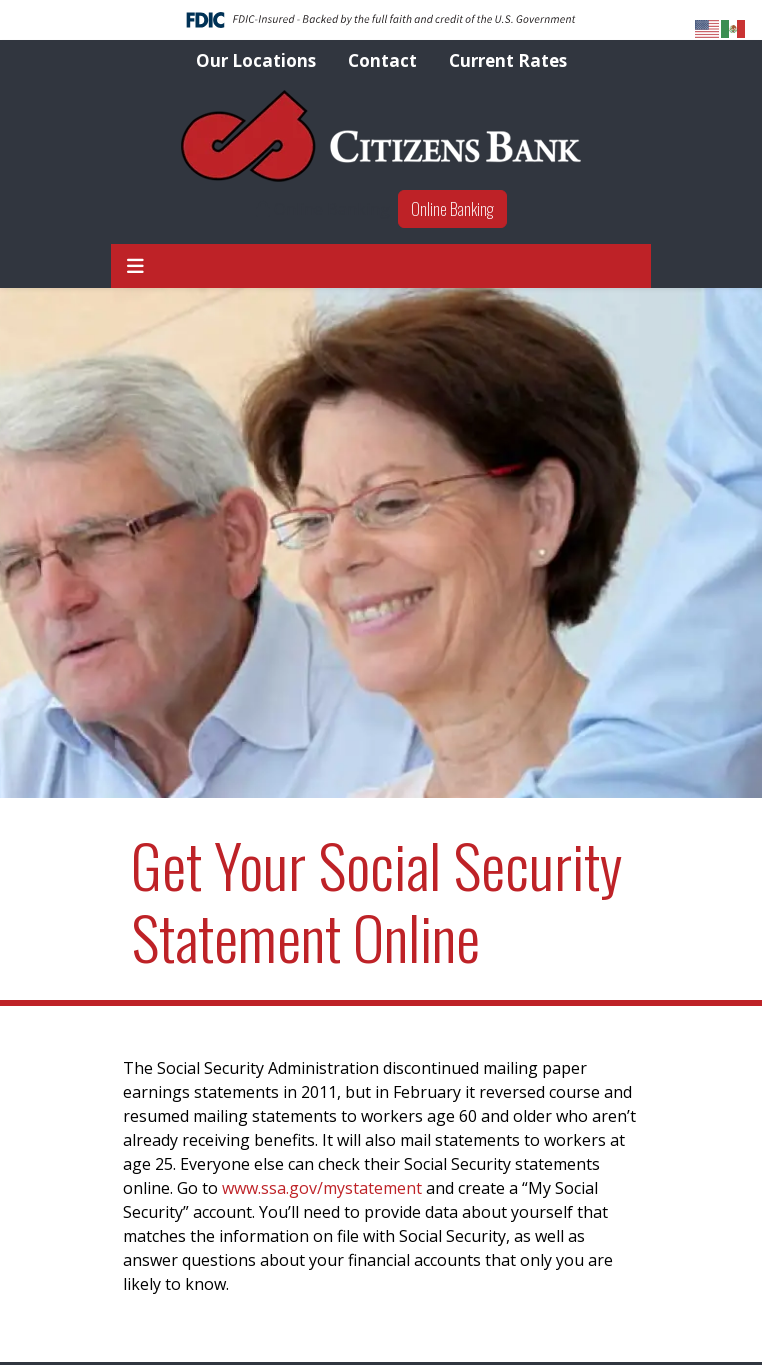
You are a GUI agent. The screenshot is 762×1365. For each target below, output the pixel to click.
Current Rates (508, 60)
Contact (382, 60)
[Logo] (381, 136)
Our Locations (256, 60)
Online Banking (452, 209)
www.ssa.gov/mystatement (322, 1188)
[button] (135, 266)
